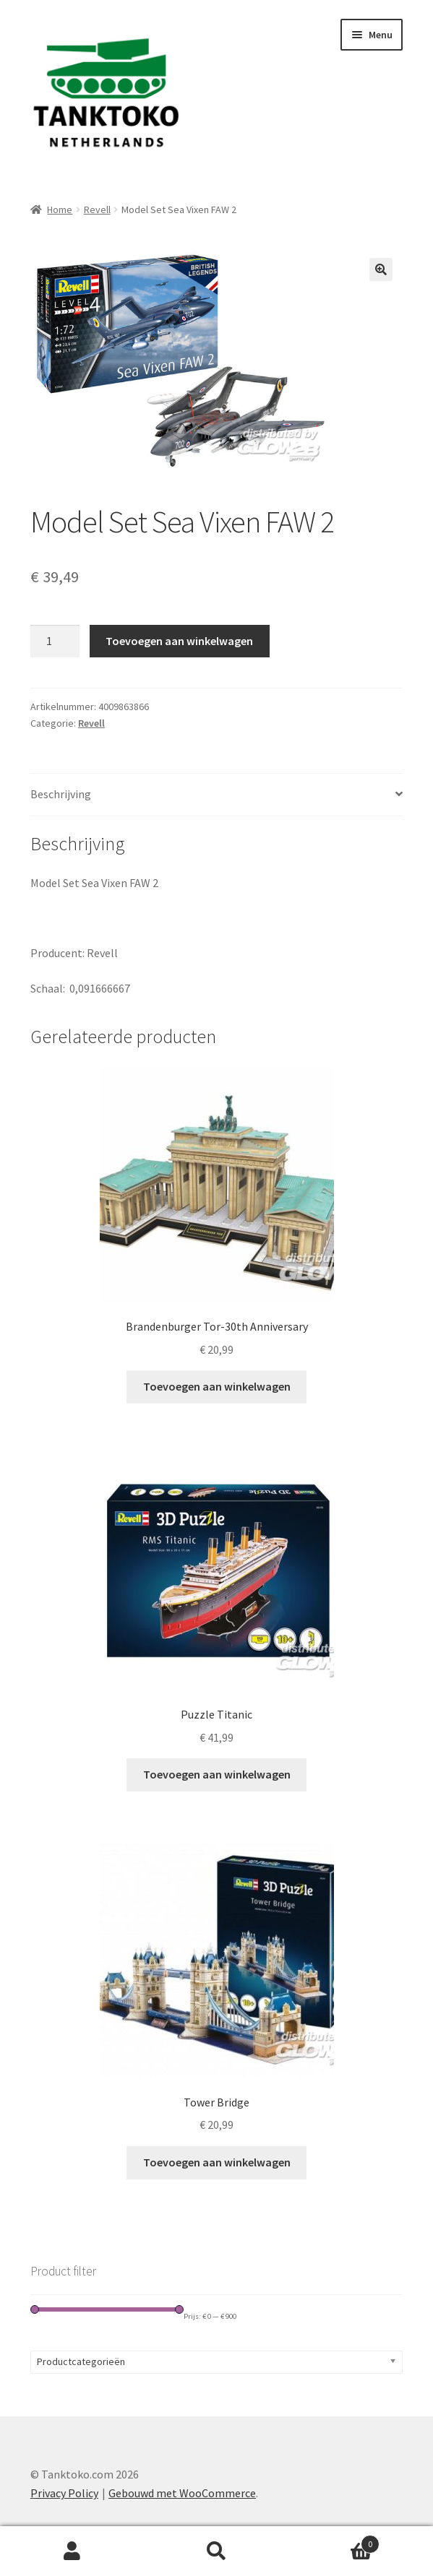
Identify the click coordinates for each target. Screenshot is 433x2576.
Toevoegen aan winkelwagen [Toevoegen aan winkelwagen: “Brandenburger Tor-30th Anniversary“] (217, 1386)
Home (59, 209)
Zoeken (217, 2551)
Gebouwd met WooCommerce (182, 2493)
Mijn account (72, 2551)
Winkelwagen (334, 2541)
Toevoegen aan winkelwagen (179, 641)
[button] (381, 269)
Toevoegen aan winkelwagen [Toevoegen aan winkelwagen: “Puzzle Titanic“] (217, 1774)
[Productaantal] (55, 641)
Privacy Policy (64, 2493)
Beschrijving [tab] (60, 794)
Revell (97, 209)
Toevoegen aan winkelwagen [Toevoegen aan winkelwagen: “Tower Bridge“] (217, 2162)
